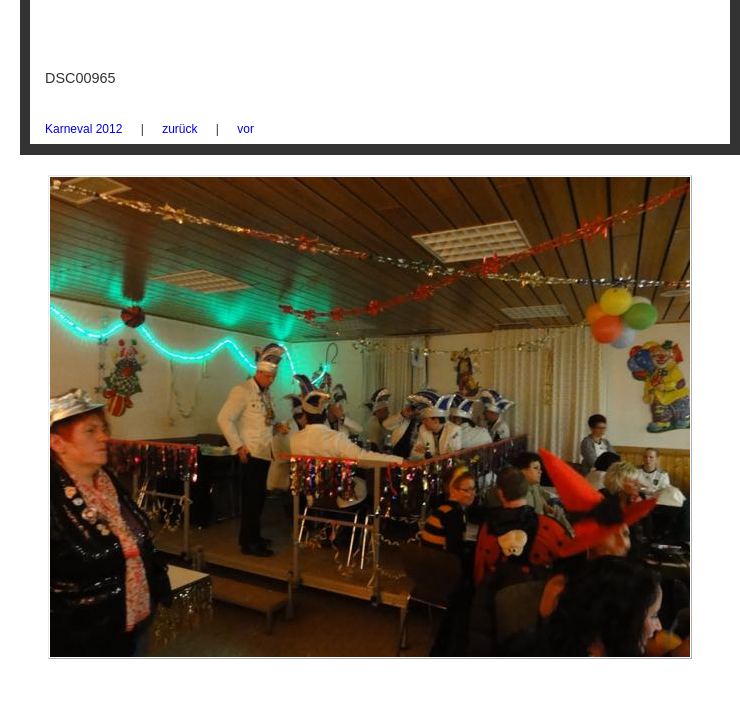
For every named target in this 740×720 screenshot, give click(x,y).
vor (245, 129)
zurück (179, 129)
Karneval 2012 (83, 129)
